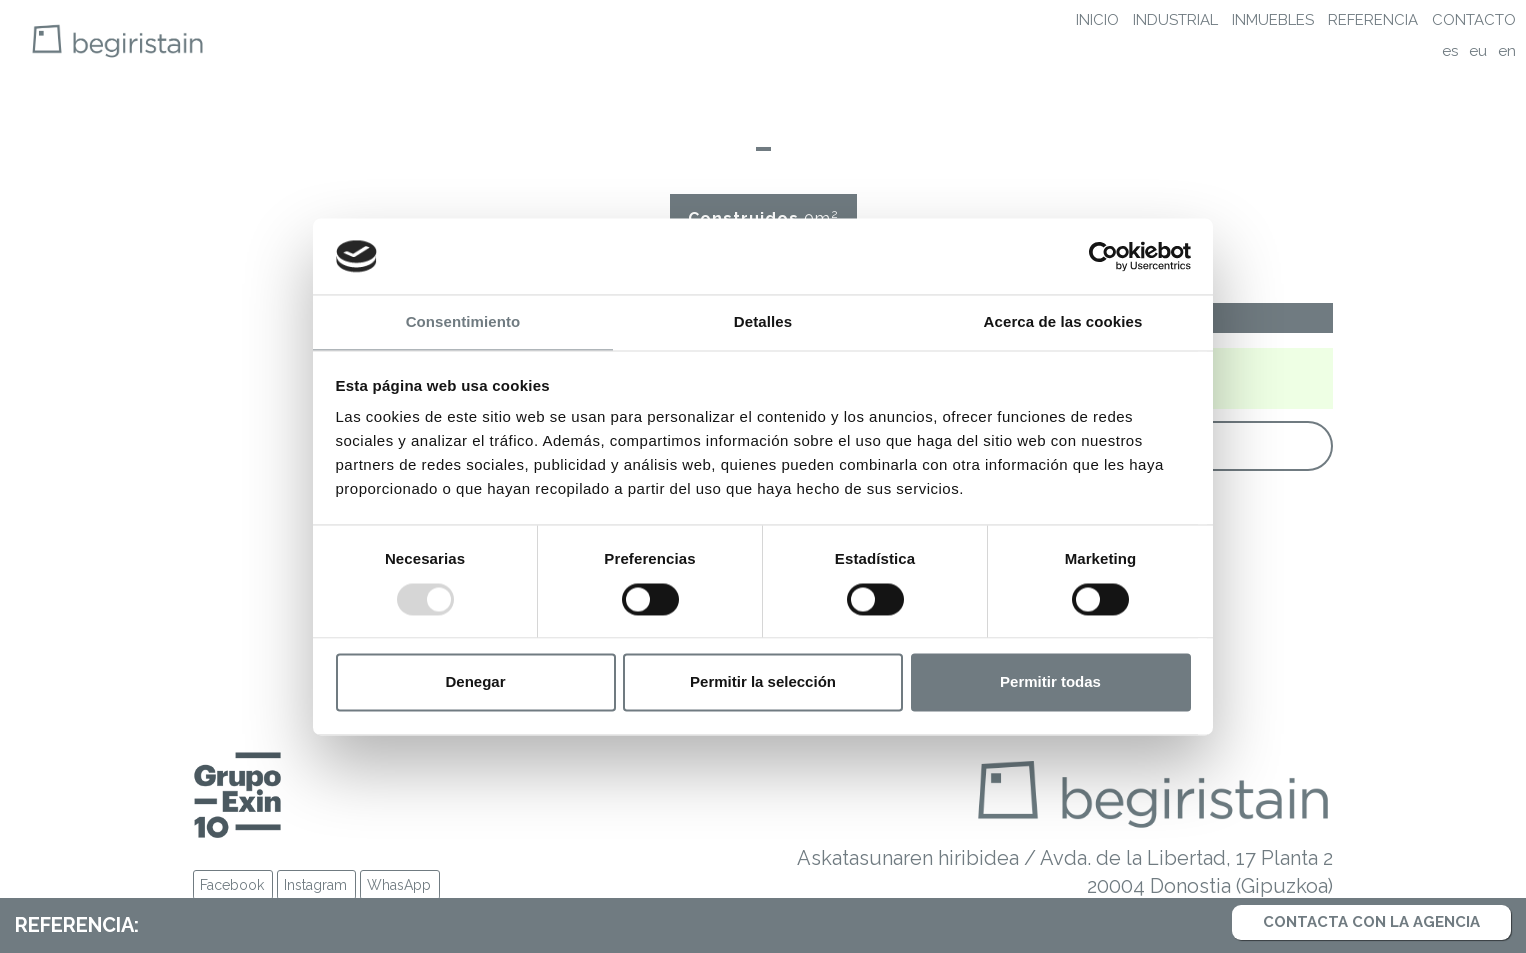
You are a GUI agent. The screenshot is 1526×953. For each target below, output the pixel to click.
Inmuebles (1273, 20)
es (1450, 51)
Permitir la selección (763, 682)
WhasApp (399, 885)
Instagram (315, 885)
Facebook (232, 885)
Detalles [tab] (763, 322)
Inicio (1097, 20)
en (1507, 51)
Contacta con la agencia (1371, 922)
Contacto (1474, 20)
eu (1478, 51)
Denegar (475, 682)
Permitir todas (1050, 682)
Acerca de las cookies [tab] (1063, 322)
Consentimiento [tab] (463, 322)
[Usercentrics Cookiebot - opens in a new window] (1103, 256)
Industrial (1175, 20)
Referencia (1373, 20)
